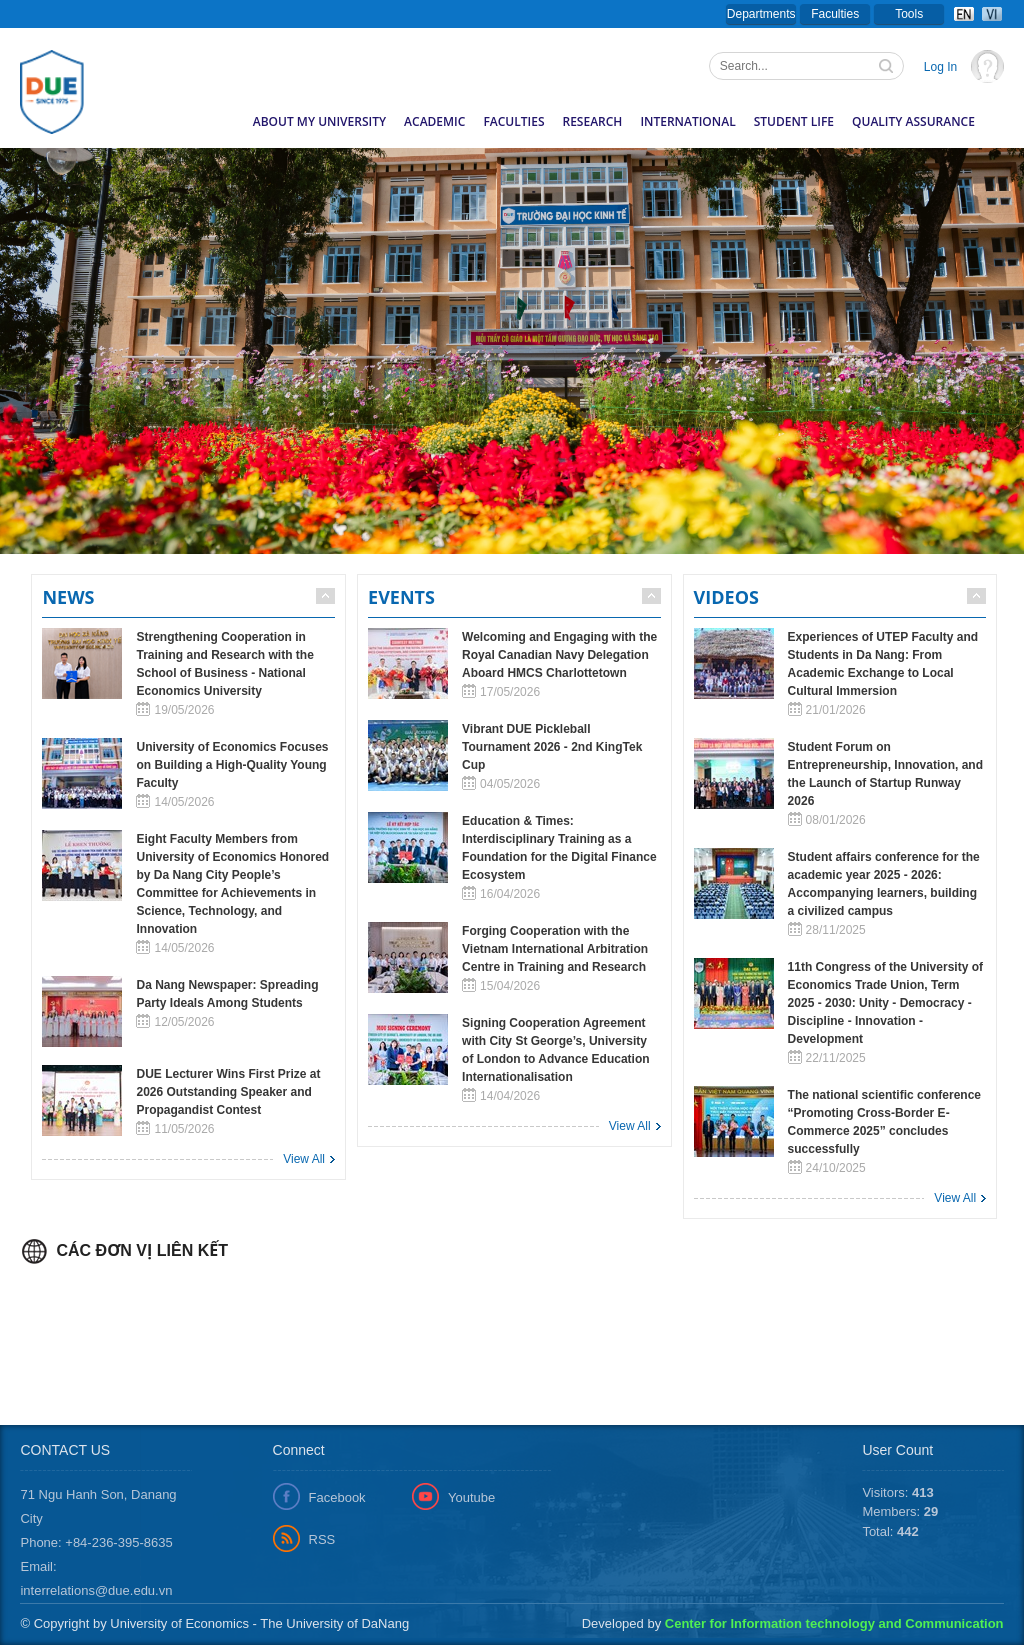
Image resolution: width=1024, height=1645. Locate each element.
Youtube (471, 1497)
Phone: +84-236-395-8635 (96, 1542)
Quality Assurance (913, 121)
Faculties (835, 14)
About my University (319, 121)
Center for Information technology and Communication (834, 1623)
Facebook (337, 1497)
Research (593, 121)
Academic (434, 121)
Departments (761, 14)
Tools (909, 14)
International (687, 121)
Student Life (794, 121)
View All (304, 1159)
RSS (322, 1539)
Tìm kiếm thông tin (888, 68)
